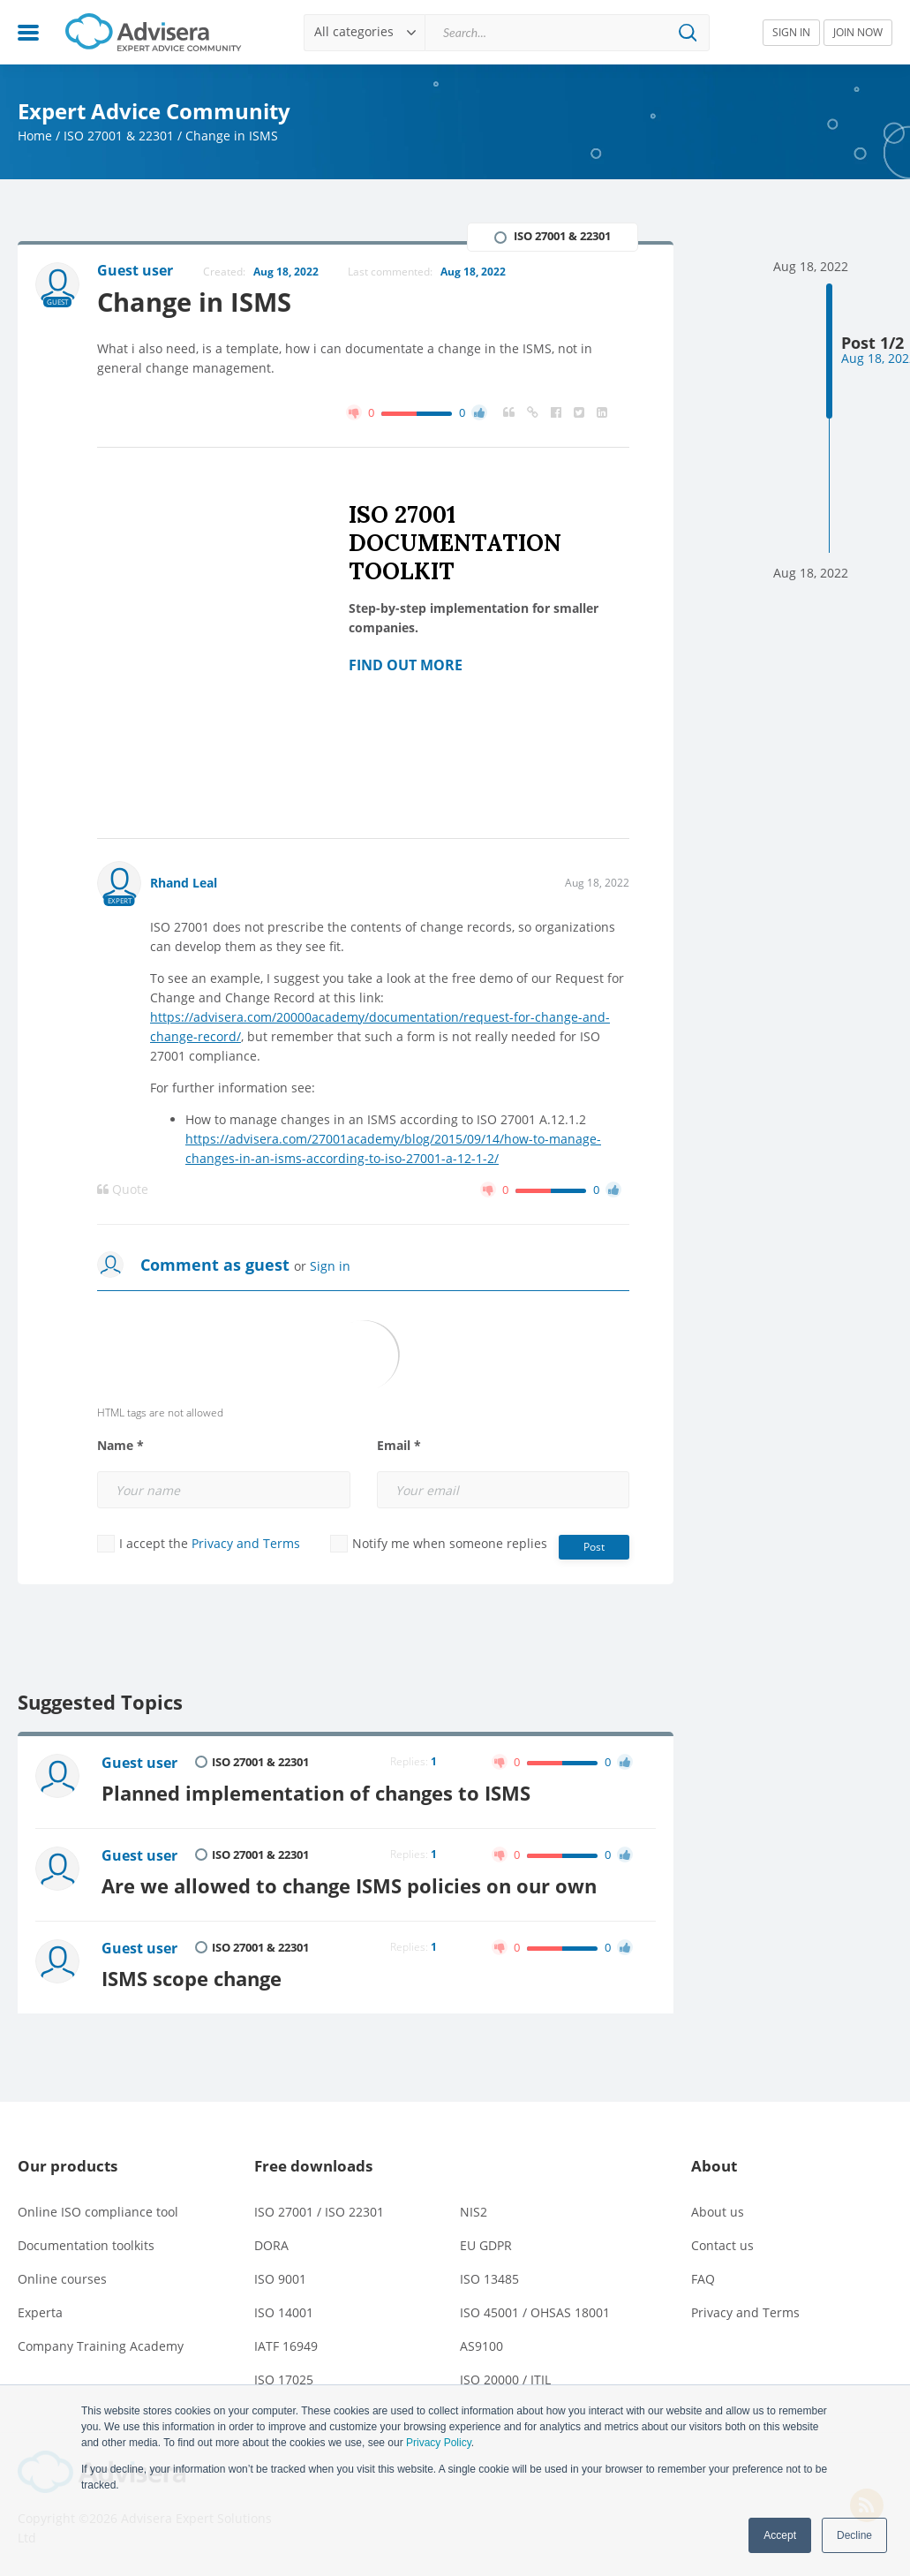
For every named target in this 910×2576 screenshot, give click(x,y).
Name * (120, 1446)
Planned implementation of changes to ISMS (316, 1793)
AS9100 (481, 2346)
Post (594, 1546)
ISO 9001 (280, 2278)
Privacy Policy (438, 2442)
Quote (122, 1189)
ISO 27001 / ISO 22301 (319, 2211)
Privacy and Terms (246, 1543)
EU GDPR (486, 2245)
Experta (40, 2312)
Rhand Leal (183, 882)
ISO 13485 (489, 2278)
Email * (399, 1446)
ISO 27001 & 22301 (119, 135)
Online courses (62, 2278)
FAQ (703, 2278)
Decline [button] (854, 2535)
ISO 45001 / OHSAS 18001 (535, 2312)
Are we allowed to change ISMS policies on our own (349, 1886)
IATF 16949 (286, 2346)
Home (35, 135)
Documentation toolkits (86, 2245)
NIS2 (473, 2211)
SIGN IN (791, 32)
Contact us (722, 2245)
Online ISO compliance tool (98, 2211)
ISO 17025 (283, 2379)
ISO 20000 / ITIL (505, 2379)
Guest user (139, 1762)
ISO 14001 (283, 2312)
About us (717, 2211)
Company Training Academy (101, 2346)
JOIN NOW (858, 32)
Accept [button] (779, 2535)
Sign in (330, 1266)
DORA (271, 2245)
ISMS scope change (192, 1978)
